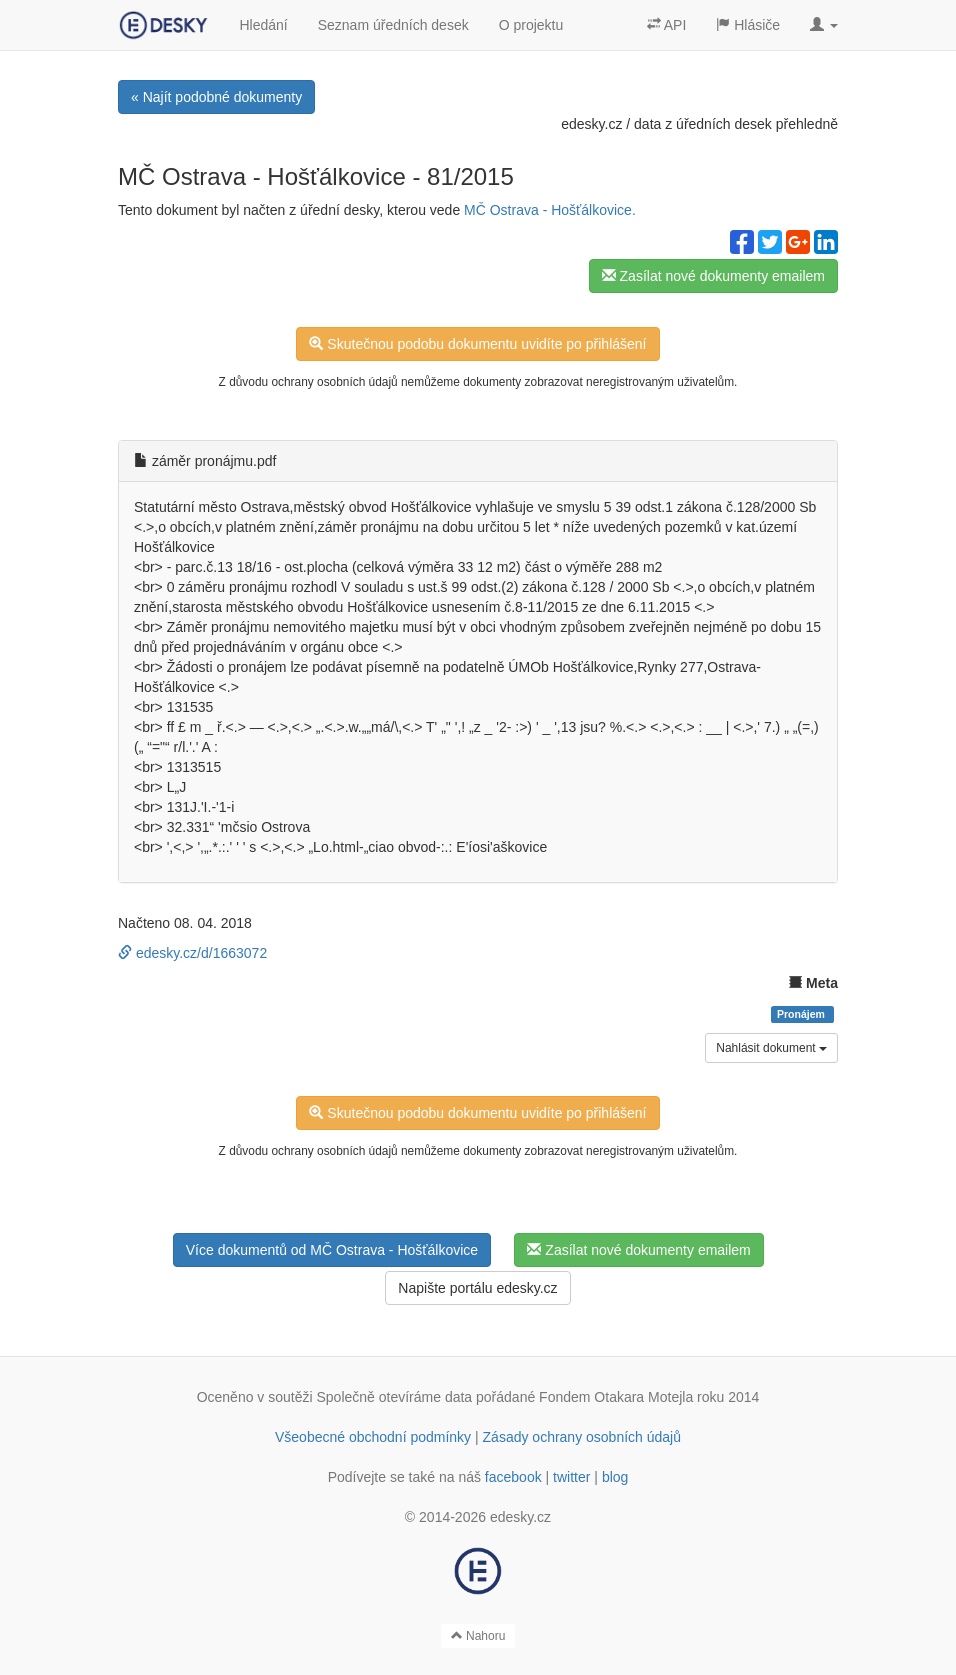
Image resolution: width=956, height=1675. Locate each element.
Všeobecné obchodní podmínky (373, 1437)
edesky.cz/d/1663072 (192, 953)
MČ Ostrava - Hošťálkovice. (550, 210)
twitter (571, 1477)
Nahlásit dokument (771, 1048)
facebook (513, 1477)
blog (615, 1477)
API (667, 25)
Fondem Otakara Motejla (616, 1397)
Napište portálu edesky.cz (477, 1288)
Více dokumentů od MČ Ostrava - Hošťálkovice (332, 1250)
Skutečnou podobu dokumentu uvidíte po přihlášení (477, 344)
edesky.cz (591, 124)
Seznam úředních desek (393, 25)
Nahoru (478, 1636)
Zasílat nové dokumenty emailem (713, 276)
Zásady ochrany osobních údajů (582, 1437)
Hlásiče (748, 25)
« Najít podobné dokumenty (216, 97)
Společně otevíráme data (395, 1397)
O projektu (531, 25)
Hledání (263, 25)
